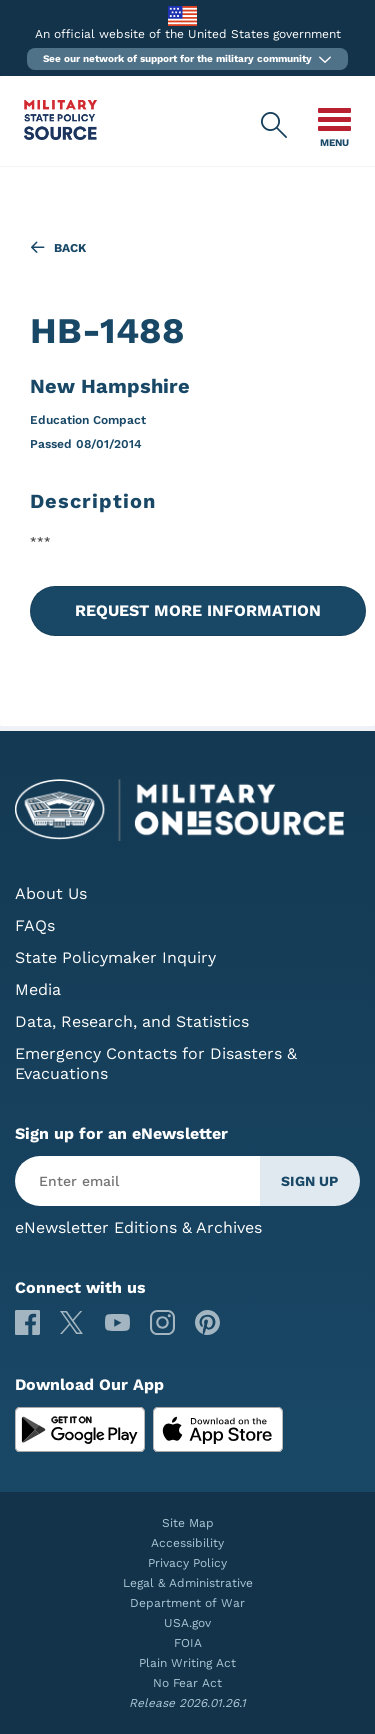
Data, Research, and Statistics (132, 1021)
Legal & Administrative (188, 1583)
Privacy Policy (187, 1563)
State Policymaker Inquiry (115, 957)
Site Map (188, 1523)
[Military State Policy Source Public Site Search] (275, 126)
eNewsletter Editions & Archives (138, 1227)
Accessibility (187, 1543)
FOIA (188, 1643)
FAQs (35, 925)
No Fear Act (187, 1683)
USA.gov (187, 1623)
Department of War (187, 1603)
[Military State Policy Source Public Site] (60, 134)
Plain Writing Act (187, 1663)
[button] (187, 59)
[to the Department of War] (182, 15)
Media (38, 989)
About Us (51, 893)
